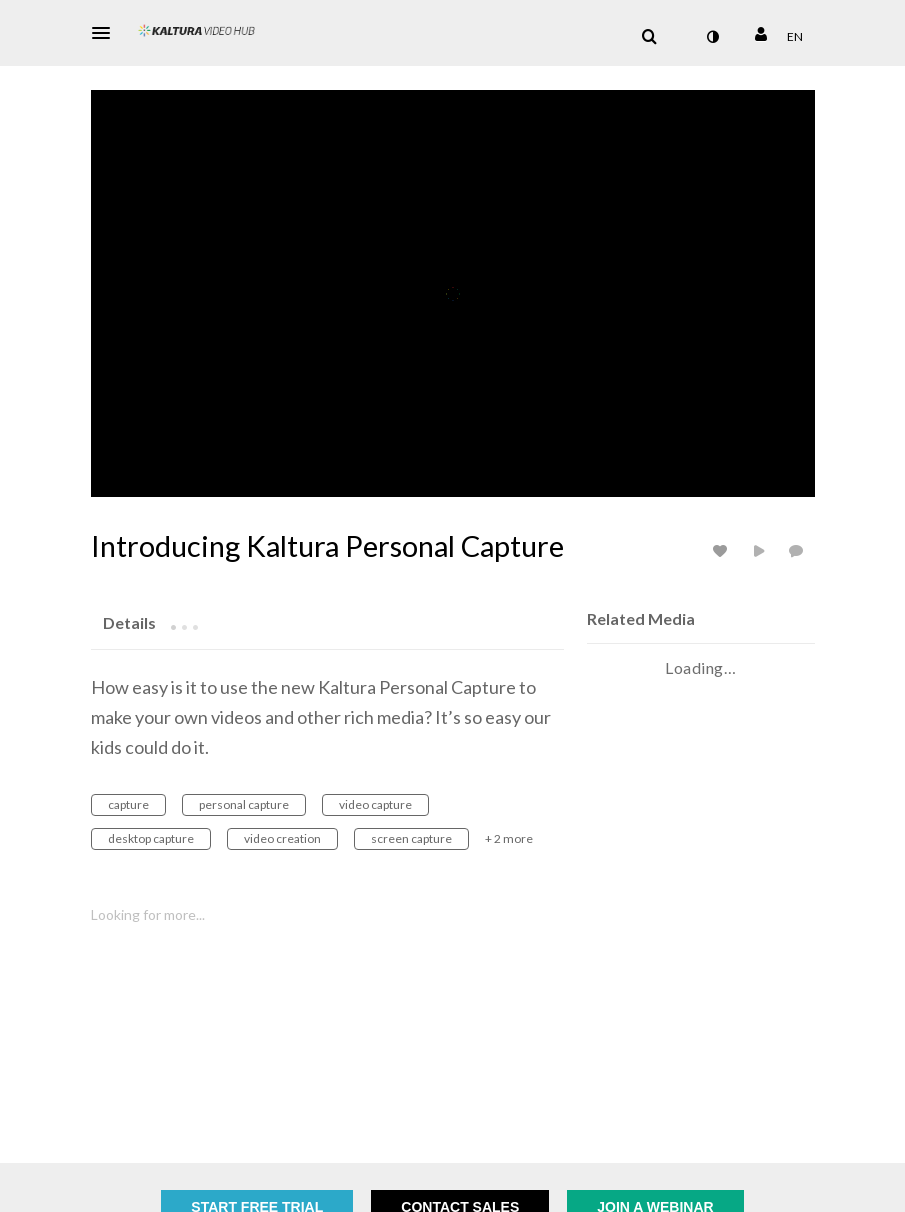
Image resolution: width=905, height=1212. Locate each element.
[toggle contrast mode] (713, 37)
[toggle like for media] (723, 550)
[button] (107, 33)
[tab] (129, 622)
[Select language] (794, 37)
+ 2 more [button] (509, 838)
